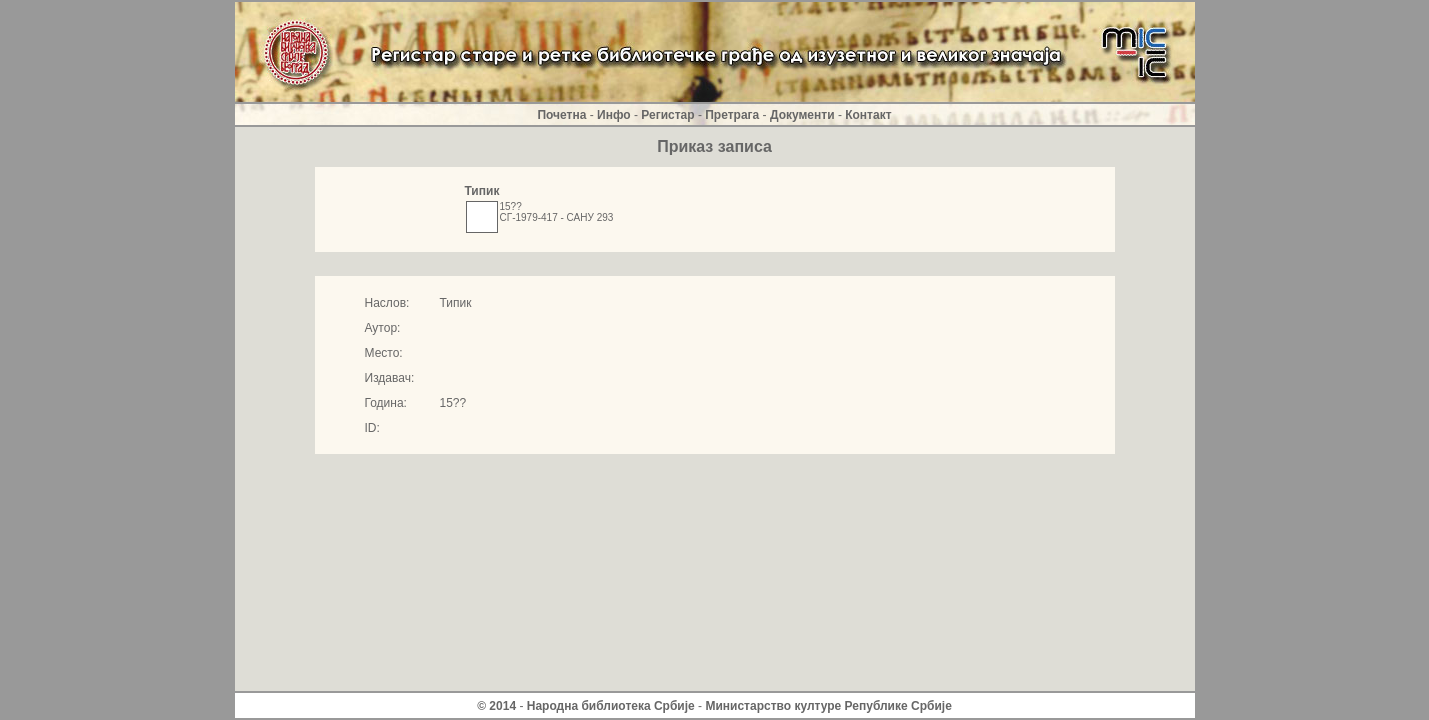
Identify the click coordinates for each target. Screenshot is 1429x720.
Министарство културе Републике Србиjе (828, 706)
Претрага (732, 115)
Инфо (614, 115)
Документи (802, 115)
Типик (482, 191)
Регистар (667, 115)
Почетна (561, 115)
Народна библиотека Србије (611, 706)
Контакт (868, 115)
